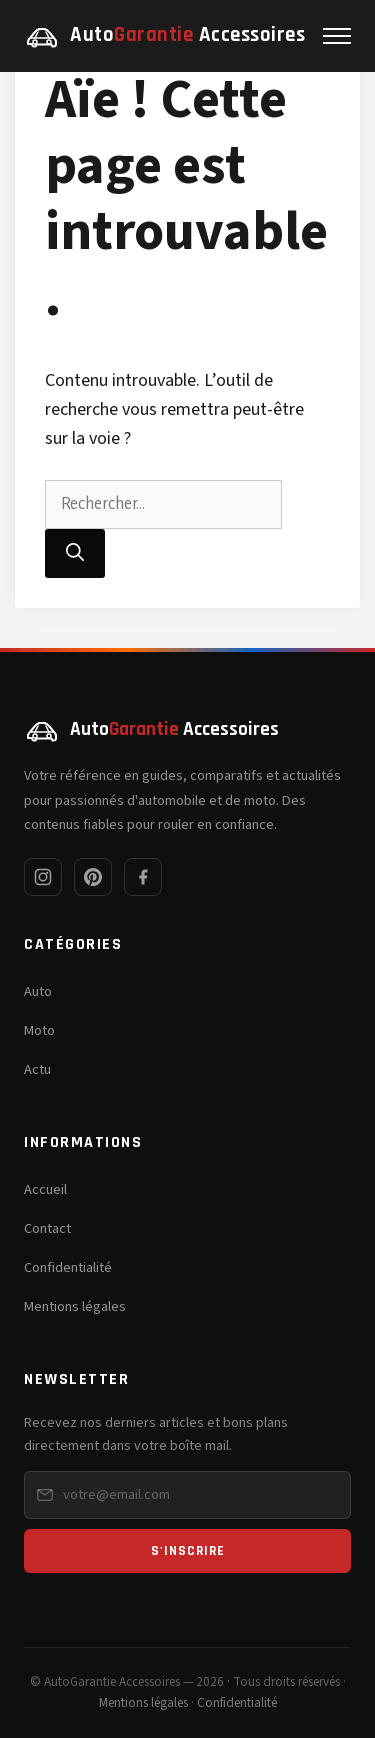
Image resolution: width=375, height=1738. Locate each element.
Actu (37, 1069)
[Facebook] (143, 877)
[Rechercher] (75, 553)
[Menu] (337, 36)
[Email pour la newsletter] (187, 1495)
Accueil (45, 1189)
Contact (47, 1228)
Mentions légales (75, 1306)
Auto (38, 991)
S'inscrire (188, 1551)
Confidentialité (68, 1267)
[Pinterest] (93, 877)
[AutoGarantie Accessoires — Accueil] (164, 36)
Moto (39, 1030)
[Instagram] (43, 877)
